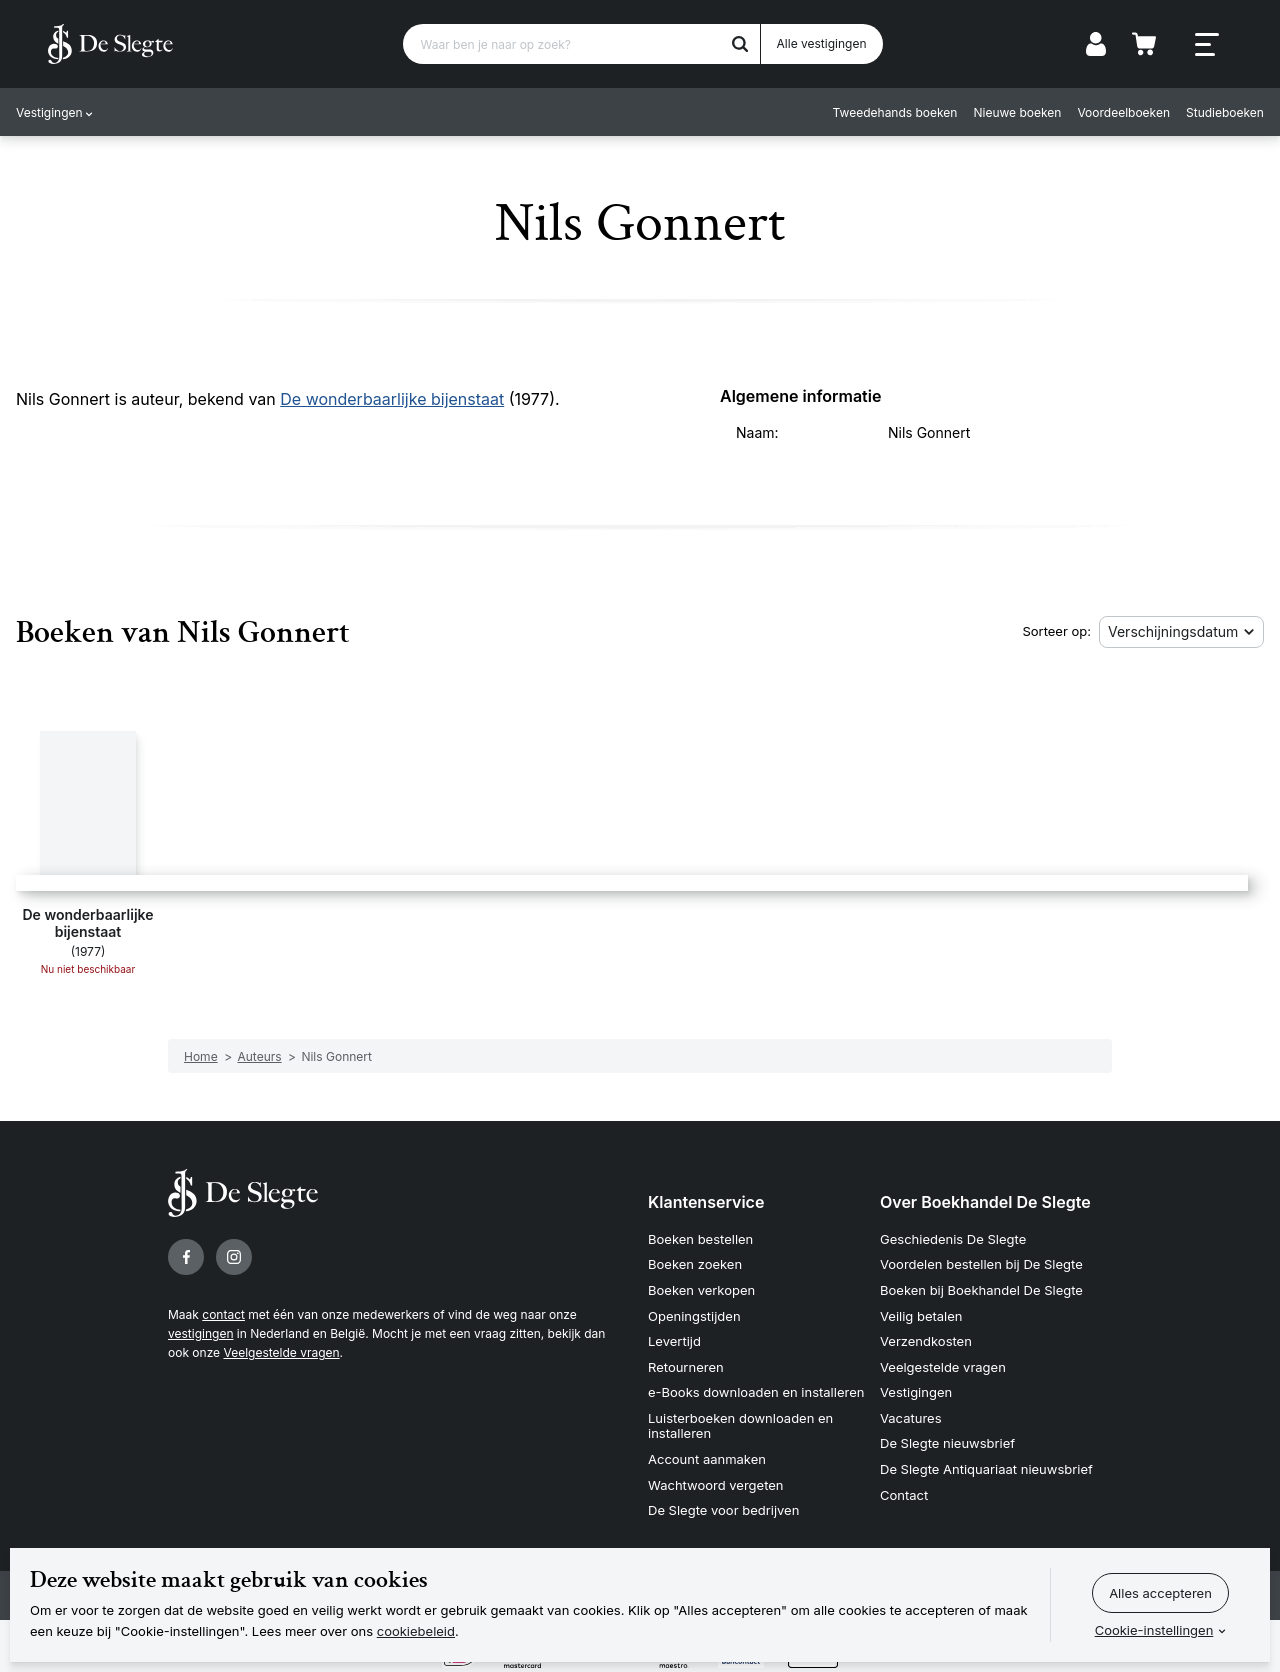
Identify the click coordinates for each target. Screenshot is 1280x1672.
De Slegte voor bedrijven (723, 1510)
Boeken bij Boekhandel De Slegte (981, 1290)
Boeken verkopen (701, 1290)
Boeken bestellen (700, 1239)
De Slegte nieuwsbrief (947, 1443)
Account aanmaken (707, 1459)
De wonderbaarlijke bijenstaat (392, 399)
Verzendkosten (926, 1341)
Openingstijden (694, 1316)
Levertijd (674, 1341)
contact (223, 1314)
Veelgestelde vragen (281, 1352)
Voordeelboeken (1124, 112)
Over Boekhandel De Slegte (985, 1202)
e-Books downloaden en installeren (756, 1392)
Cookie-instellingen (1154, 1630)
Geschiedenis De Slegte (953, 1239)
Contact (904, 1495)
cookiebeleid (416, 1631)
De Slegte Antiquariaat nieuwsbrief (986, 1469)
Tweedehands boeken (895, 112)
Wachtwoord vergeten (716, 1485)
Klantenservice (706, 1202)
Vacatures (911, 1418)
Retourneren (686, 1367)
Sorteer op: (1056, 631)
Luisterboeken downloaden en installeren (740, 1426)
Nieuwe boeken (1018, 112)
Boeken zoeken (695, 1264)
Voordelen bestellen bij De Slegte (981, 1264)
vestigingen (200, 1333)
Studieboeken (1225, 112)
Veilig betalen (921, 1316)
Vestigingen (49, 112)
